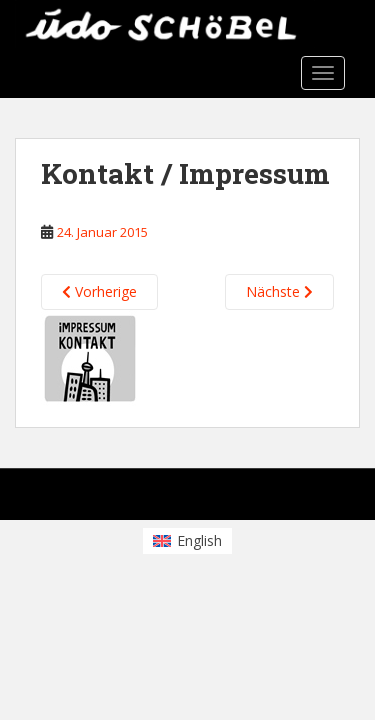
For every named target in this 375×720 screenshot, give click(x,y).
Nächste (279, 291)
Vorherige (99, 291)
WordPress (308, 499)
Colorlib (180, 499)
